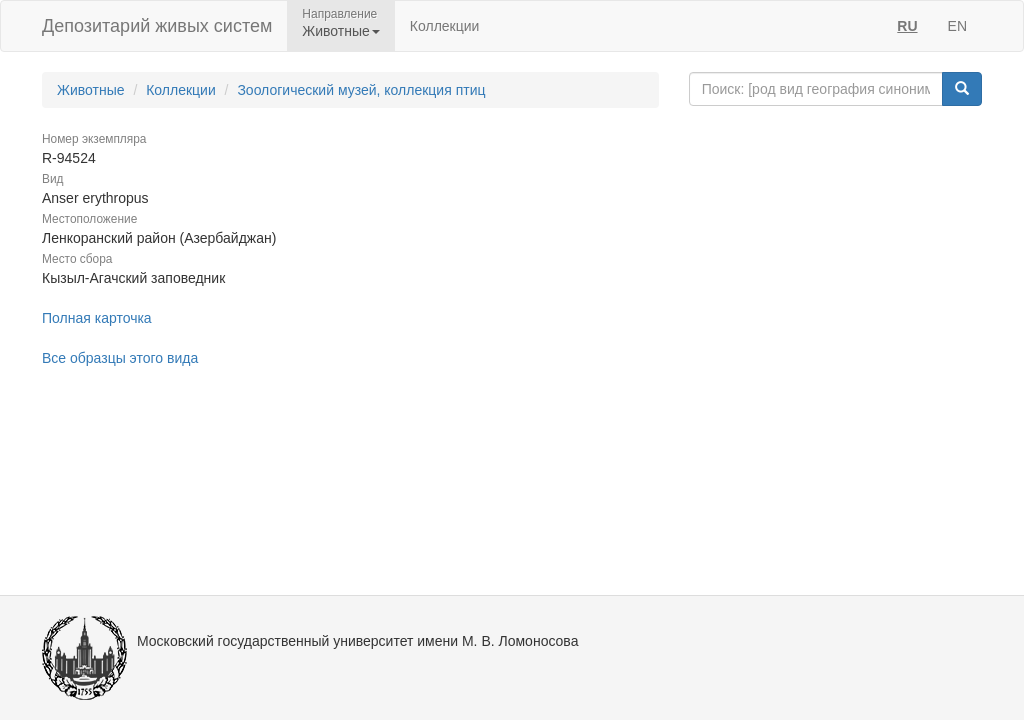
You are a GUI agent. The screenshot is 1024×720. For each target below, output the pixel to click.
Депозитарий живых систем (157, 26)
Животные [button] (341, 31)
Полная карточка (97, 318)
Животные (91, 90)
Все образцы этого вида (120, 358)
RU (907, 26)
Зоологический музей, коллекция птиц (361, 90)
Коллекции (445, 26)
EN (957, 26)
